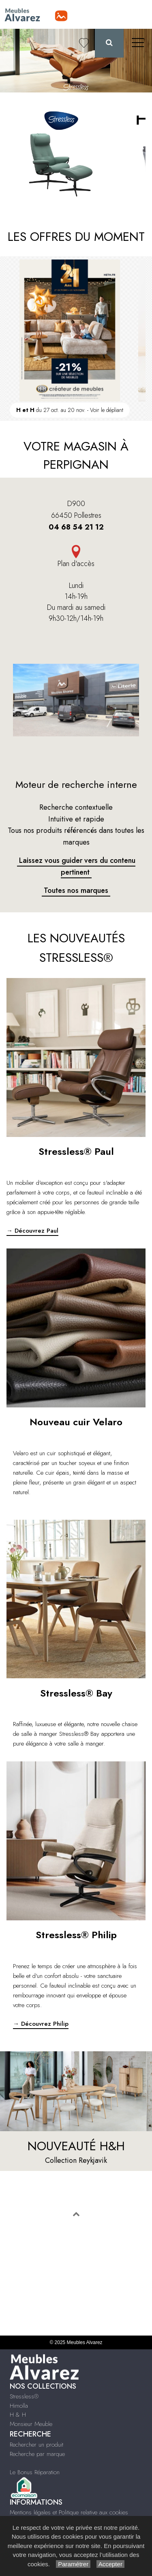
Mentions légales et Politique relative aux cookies (69, 2512)
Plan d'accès (76, 563)
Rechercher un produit (36, 2444)
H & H (18, 2414)
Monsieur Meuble (31, 2423)
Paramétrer (73, 2564)
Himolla (19, 2405)
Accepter (110, 2564)
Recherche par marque (37, 2453)
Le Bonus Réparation (35, 2472)
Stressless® (24, 2396)
